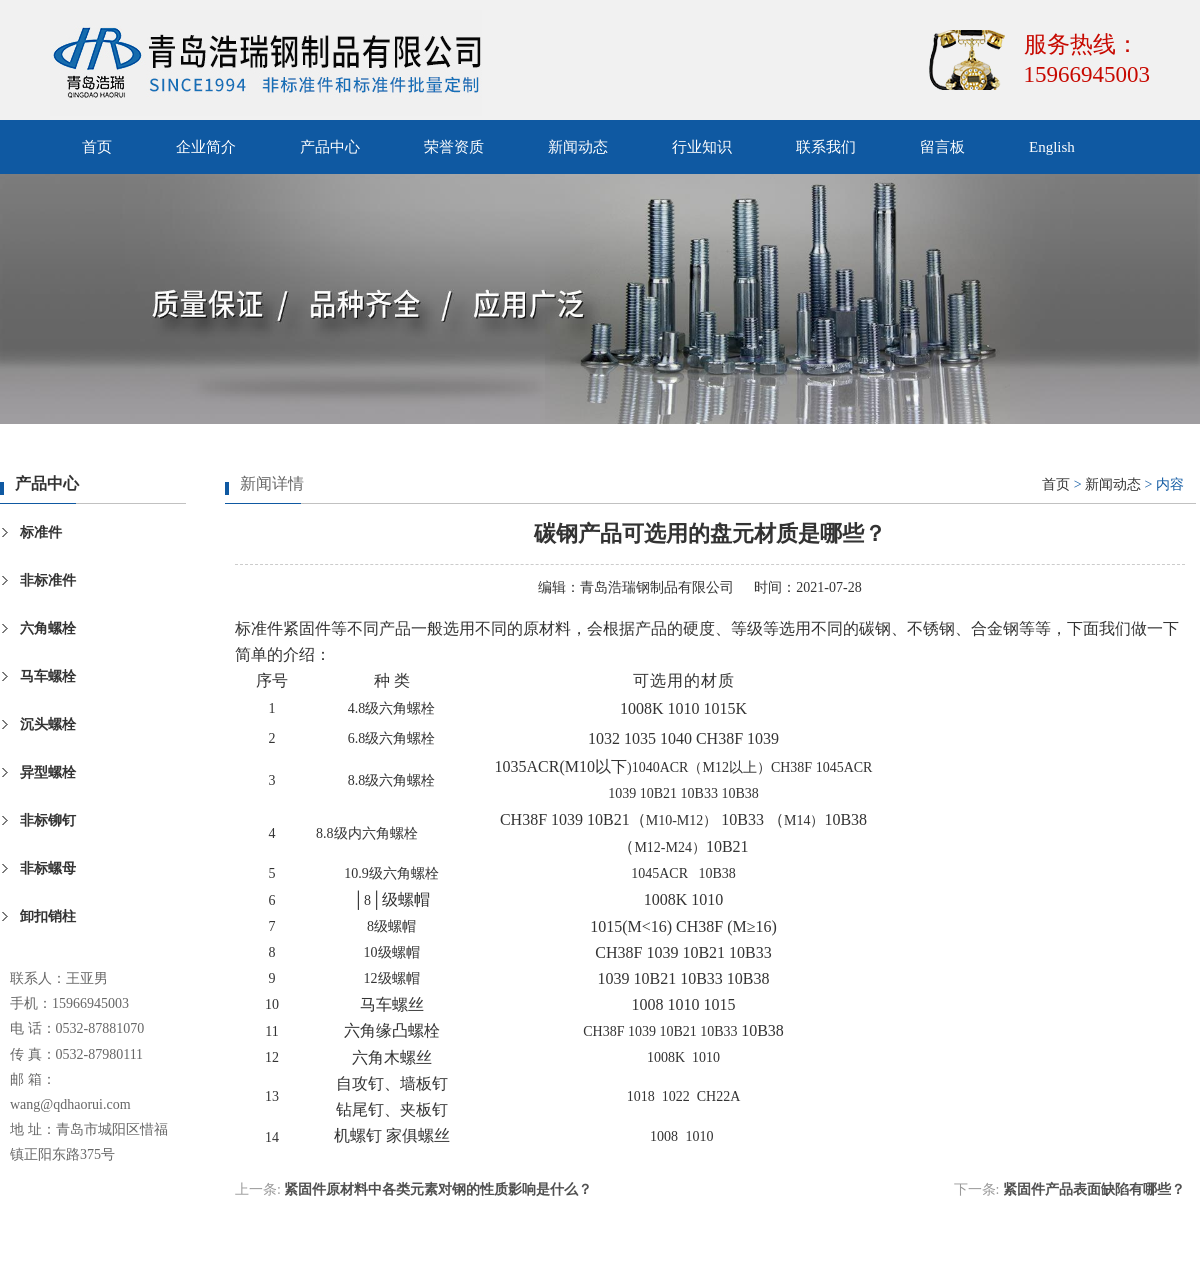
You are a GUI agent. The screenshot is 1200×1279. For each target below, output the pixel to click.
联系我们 (826, 147)
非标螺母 (48, 868)
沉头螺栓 (48, 724)
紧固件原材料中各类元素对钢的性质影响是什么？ (438, 1189)
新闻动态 (578, 147)
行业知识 (702, 147)
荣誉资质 (454, 147)
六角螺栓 (48, 628)
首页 (97, 147)
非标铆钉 (48, 820)
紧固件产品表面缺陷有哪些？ (1094, 1189)
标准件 (41, 532)
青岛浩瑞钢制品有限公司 (657, 587)
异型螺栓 (48, 772)
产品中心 (330, 147)
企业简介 (206, 147)
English (1052, 147)
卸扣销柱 (48, 916)
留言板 (942, 147)
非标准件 (48, 580)
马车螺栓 (48, 676)
